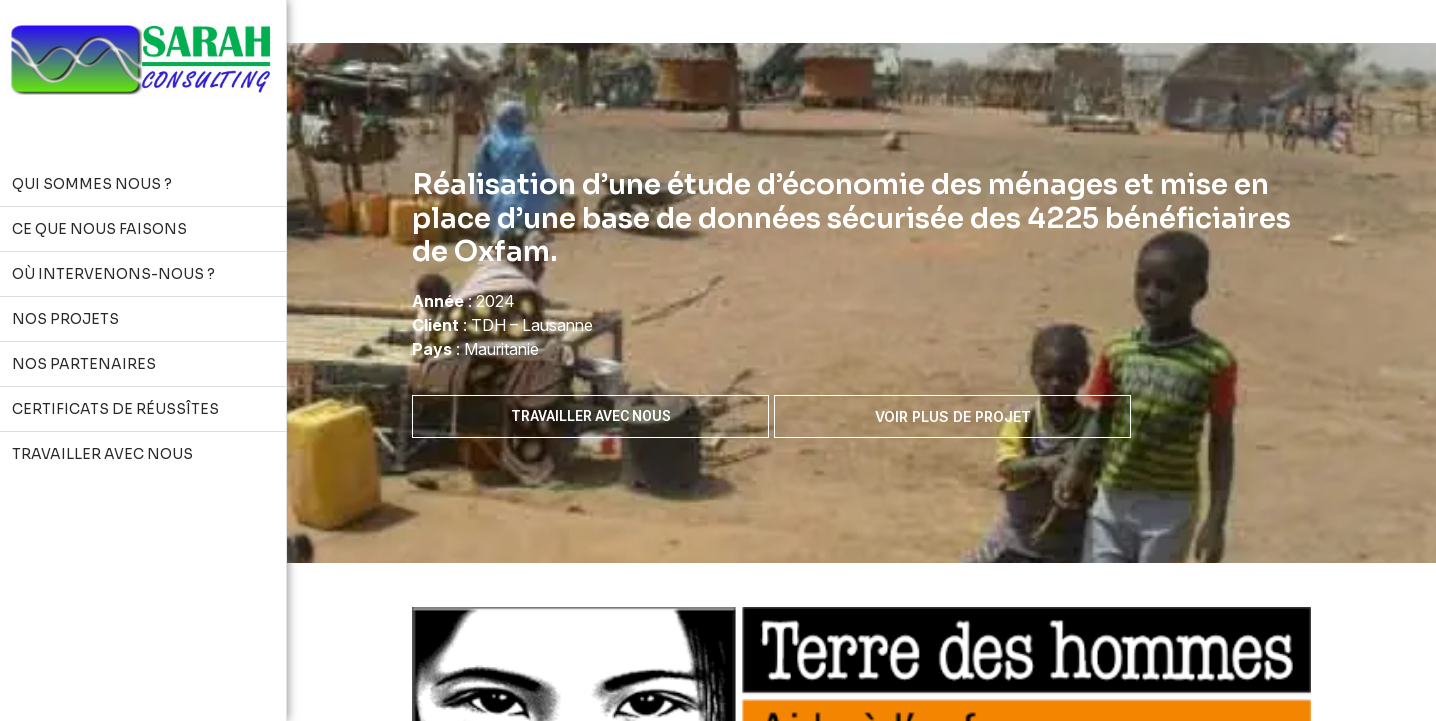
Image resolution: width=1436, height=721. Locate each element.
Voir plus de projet (953, 416)
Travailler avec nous (591, 416)
